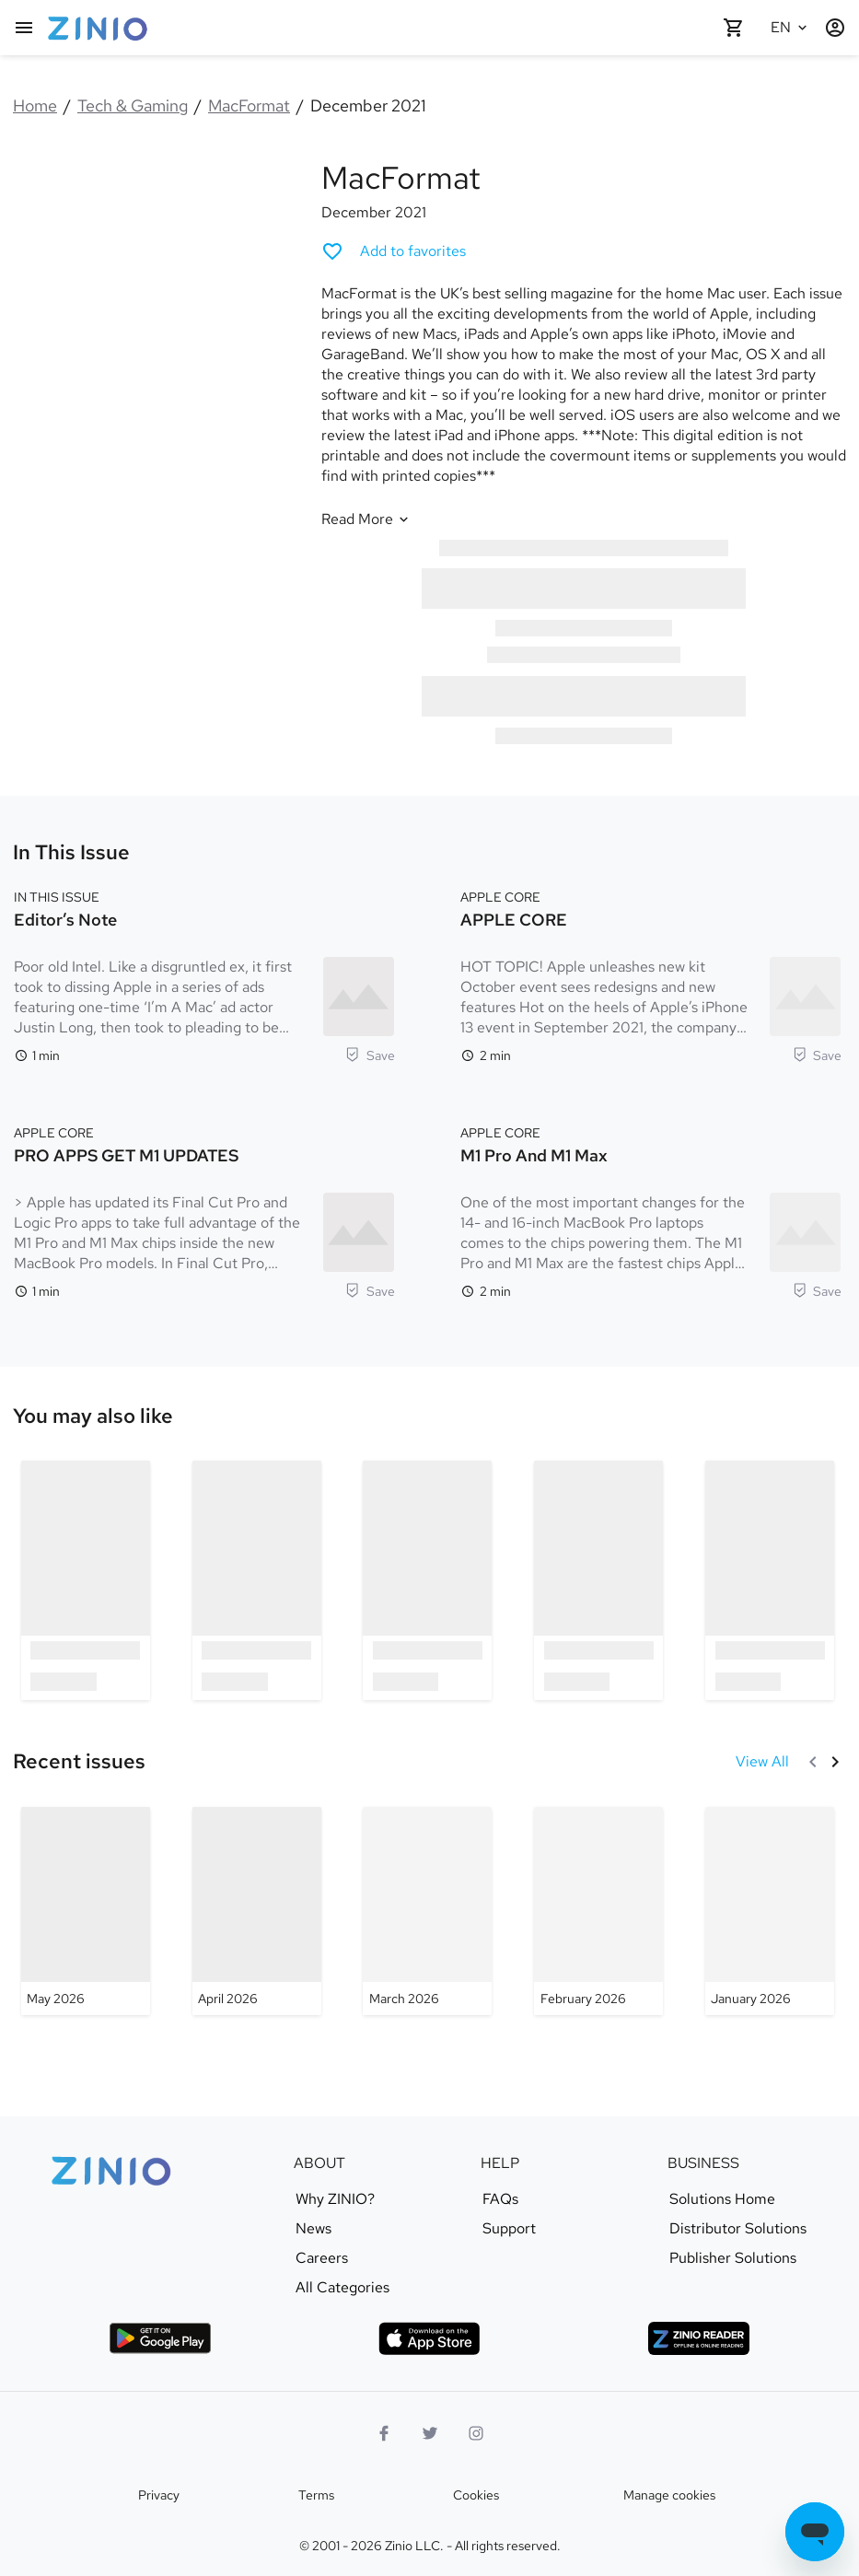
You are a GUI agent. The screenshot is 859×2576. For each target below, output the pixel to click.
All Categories (342, 2287)
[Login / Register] (835, 27)
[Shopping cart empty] (734, 27)
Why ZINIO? (335, 2199)
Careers (322, 2258)
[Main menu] (24, 27)
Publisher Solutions (732, 2258)
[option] (85, 1580)
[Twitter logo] (430, 2433)
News (313, 2228)
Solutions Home (722, 2199)
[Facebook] (384, 2433)
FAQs (500, 2199)
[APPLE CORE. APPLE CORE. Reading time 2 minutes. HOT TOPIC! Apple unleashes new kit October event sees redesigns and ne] (651, 974)
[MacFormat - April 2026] (256, 1911)
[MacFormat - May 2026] (85, 1911)
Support (509, 2228)
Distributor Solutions (738, 2228)
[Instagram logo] (476, 2433)
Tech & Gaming (132, 105)
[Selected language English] (791, 27)
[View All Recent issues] (762, 1762)
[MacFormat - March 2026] (427, 1911)
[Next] (835, 1762)
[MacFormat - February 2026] (598, 1911)
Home (35, 105)
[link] (93, 1416)
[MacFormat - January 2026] (769, 1911)
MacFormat (249, 105)
